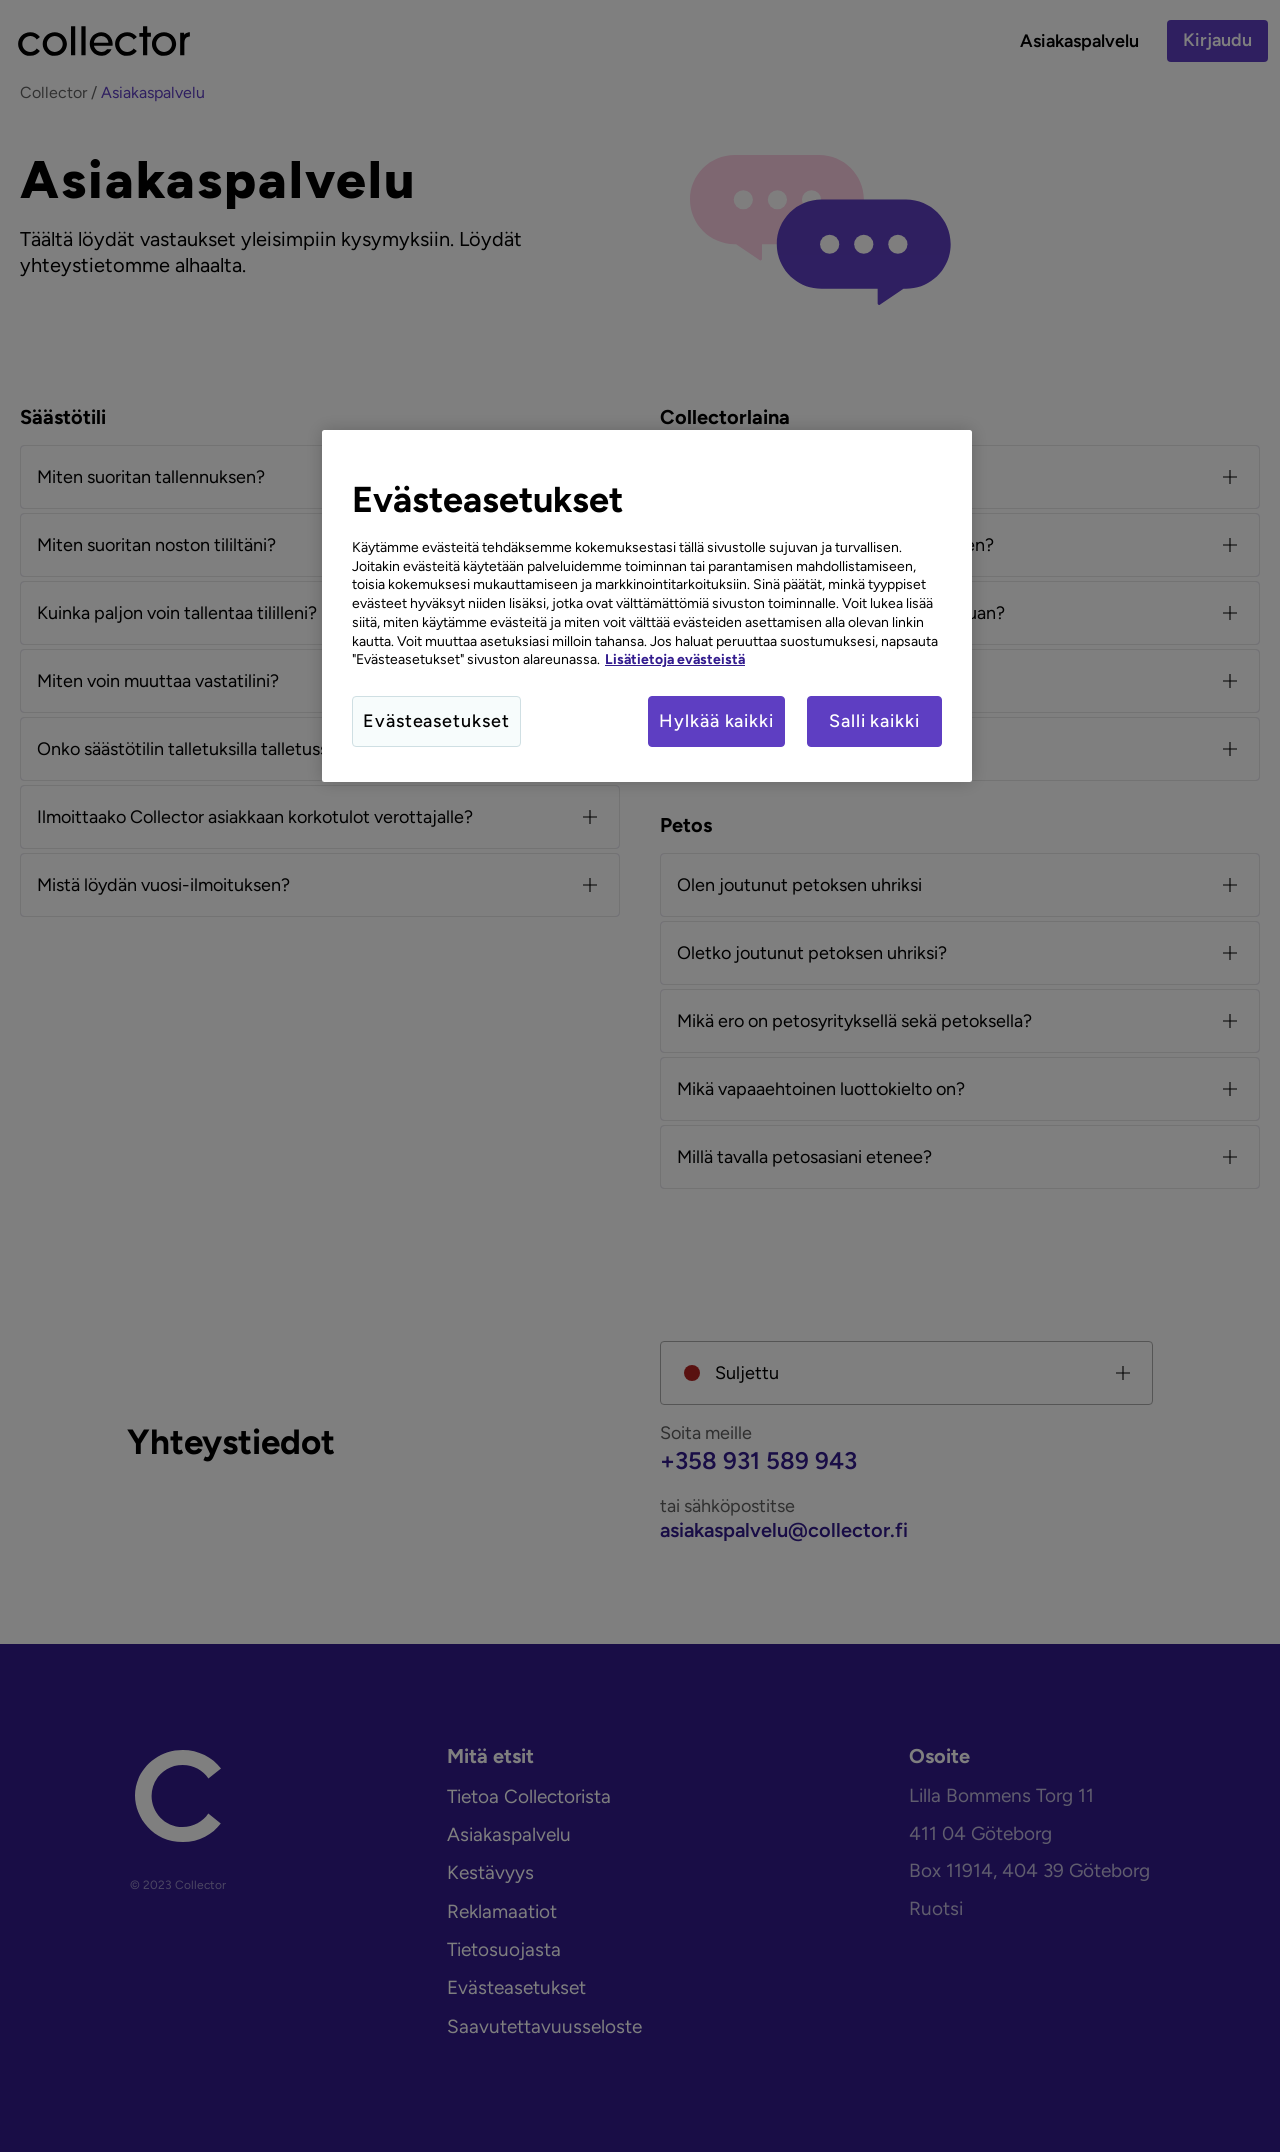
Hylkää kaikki (716, 721)
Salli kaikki (874, 721)
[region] (647, 606)
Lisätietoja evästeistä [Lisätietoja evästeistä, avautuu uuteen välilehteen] (675, 659)
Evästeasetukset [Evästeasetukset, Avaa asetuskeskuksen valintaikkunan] (436, 721)
